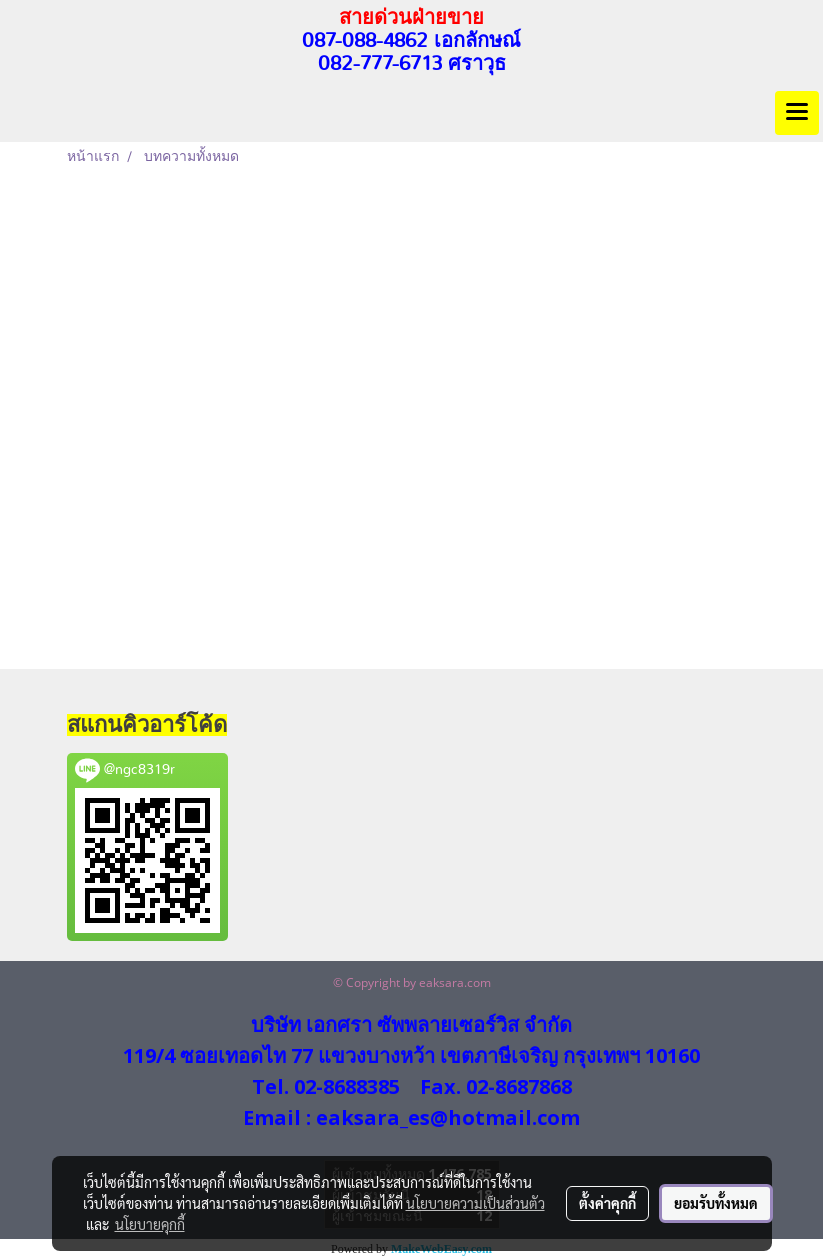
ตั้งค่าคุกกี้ (607, 1203)
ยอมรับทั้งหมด (716, 1203)
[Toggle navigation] (797, 113)
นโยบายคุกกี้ (150, 1224)
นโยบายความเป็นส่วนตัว (475, 1203)
